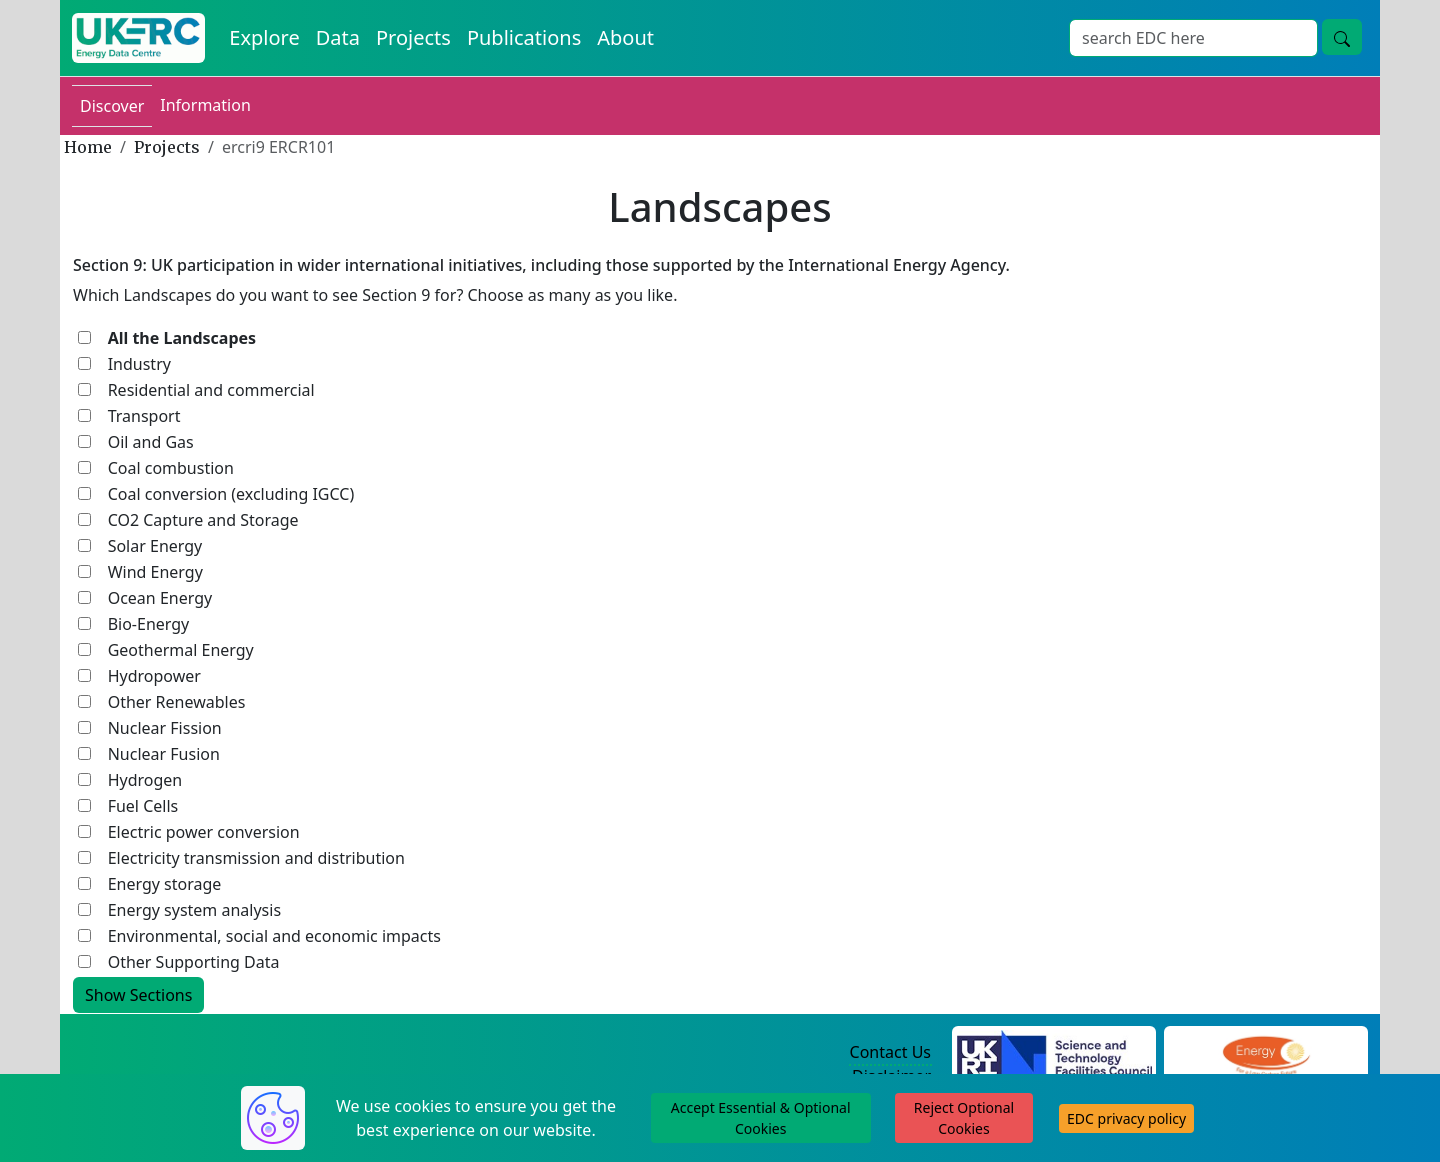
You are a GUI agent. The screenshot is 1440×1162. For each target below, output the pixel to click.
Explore (264, 37)
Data (338, 37)
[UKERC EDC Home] (138, 38)
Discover (112, 106)
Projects (413, 37)
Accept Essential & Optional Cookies (761, 1118)
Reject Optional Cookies (964, 1118)
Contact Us (890, 1052)
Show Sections (138, 995)
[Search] (1193, 38)
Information (205, 105)
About (625, 37)
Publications (524, 37)
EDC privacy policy (1126, 1118)
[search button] (1342, 37)
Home (88, 147)
